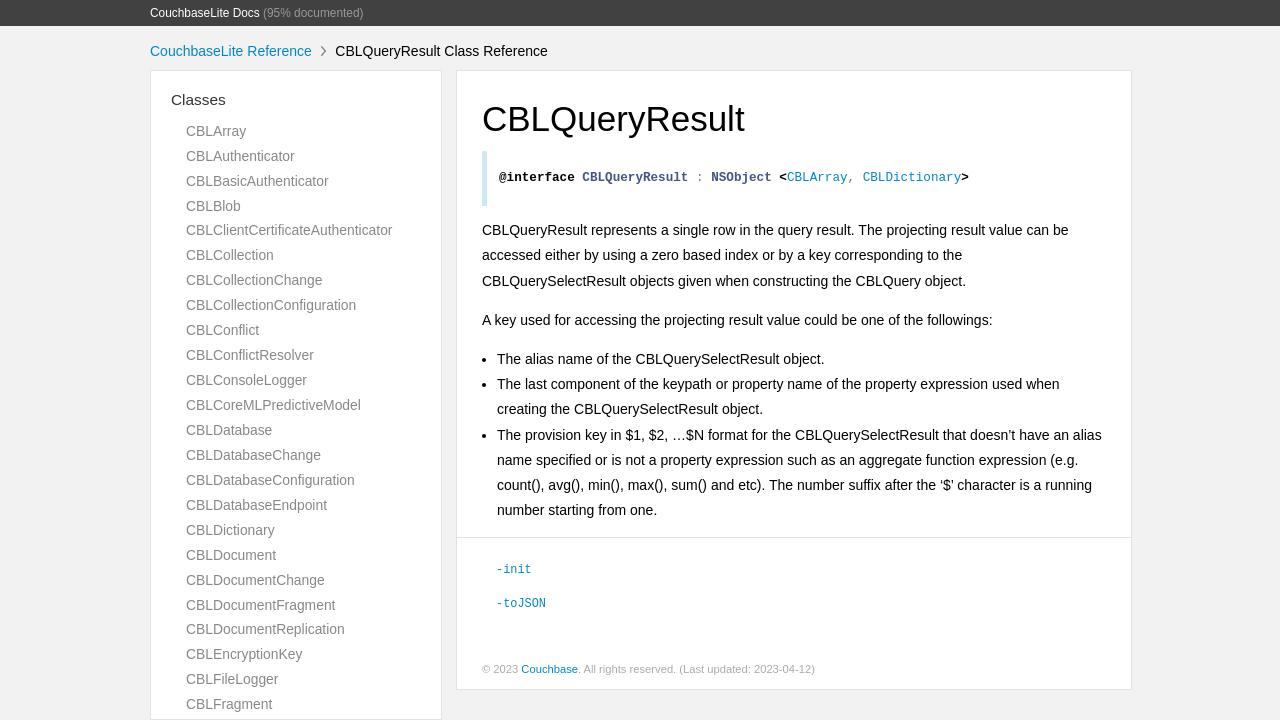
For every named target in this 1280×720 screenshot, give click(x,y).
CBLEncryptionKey (244, 654)
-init (514, 571)
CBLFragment (229, 704)
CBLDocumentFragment (260, 605)
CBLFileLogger (232, 679)
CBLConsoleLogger (246, 380)
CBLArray (216, 131)
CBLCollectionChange (254, 280)
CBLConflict (222, 330)
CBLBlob (213, 206)
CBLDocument (231, 555)
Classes (198, 99)
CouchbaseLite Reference (231, 51)
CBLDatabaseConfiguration (270, 480)
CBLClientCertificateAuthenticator (289, 230)
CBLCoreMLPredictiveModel (273, 405)
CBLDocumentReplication (265, 629)
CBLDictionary (230, 530)
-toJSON (521, 605)
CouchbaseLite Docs (205, 13)
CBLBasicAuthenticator (257, 181)
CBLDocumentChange (255, 580)
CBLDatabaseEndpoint (256, 505)
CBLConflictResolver (250, 355)
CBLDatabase (229, 430)
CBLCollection (230, 255)
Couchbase (549, 672)
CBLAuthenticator (240, 156)
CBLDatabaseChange (253, 455)
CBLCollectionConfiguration (271, 305)
